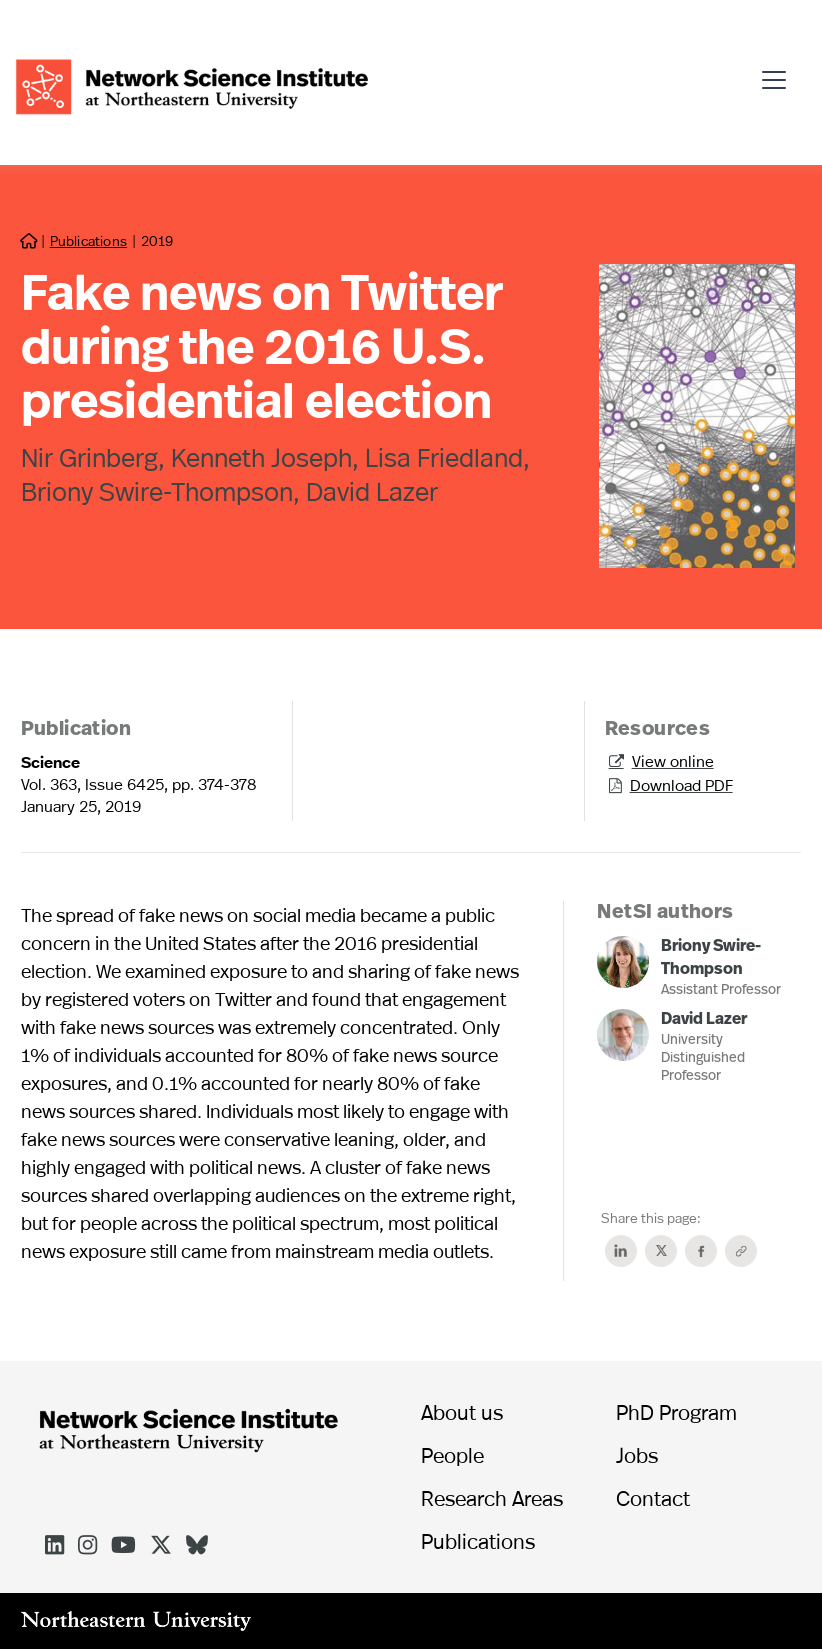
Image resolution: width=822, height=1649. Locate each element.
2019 (157, 240)
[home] (192, 84)
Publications (88, 240)
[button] (779, 72)
